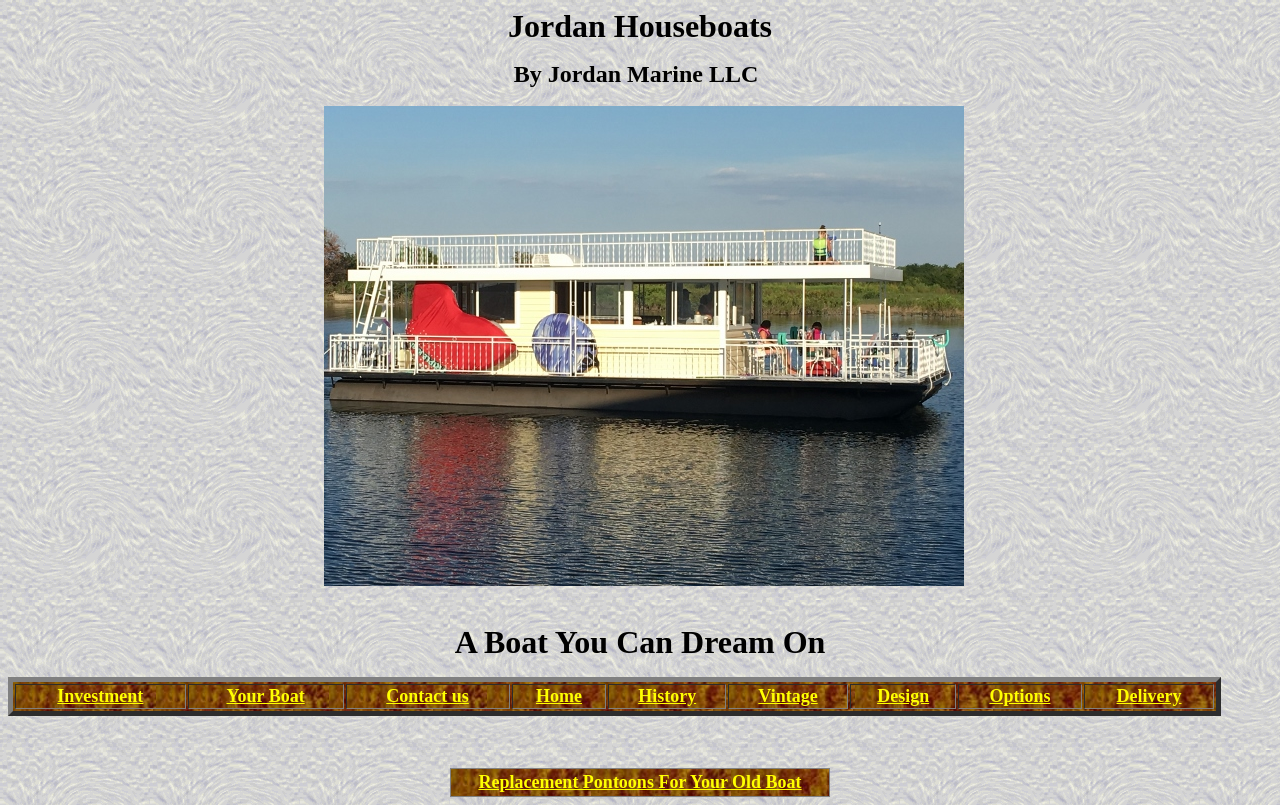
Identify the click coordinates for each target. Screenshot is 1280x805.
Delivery (1149, 696)
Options (1019, 696)
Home (559, 696)
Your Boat (266, 696)
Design (903, 696)
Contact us (427, 696)
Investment (100, 696)
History (667, 696)
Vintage (787, 696)
